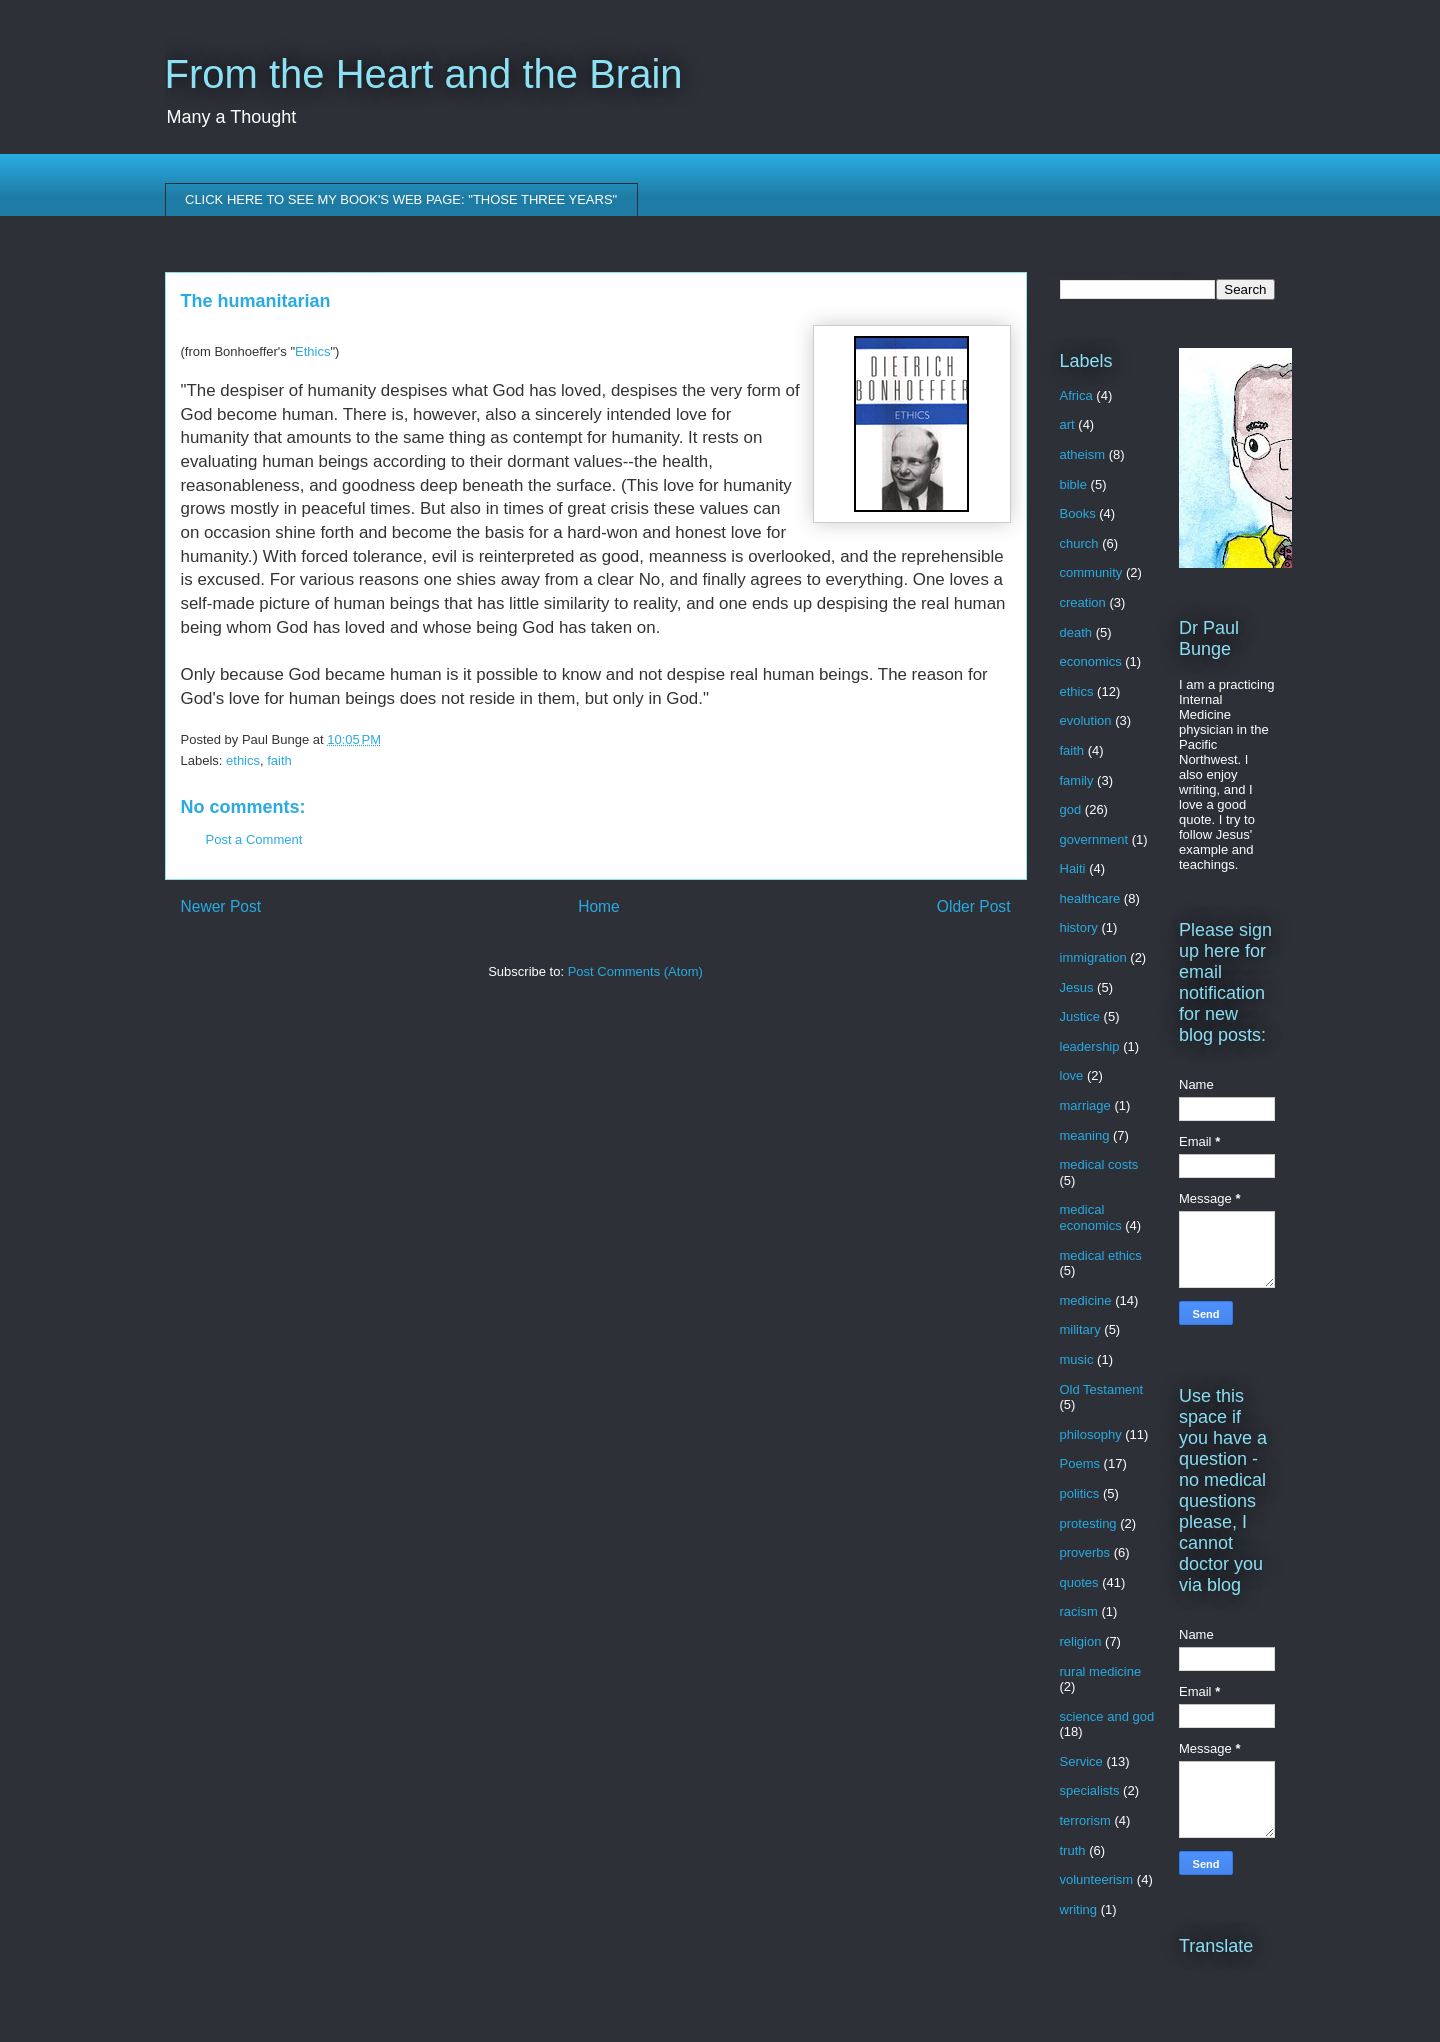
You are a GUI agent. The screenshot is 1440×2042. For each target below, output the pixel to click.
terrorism (1085, 1820)
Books (1078, 513)
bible (1073, 484)
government (1094, 839)
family (1077, 780)
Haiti (1073, 868)
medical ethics (1101, 1255)
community (1091, 572)
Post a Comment (254, 839)
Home (599, 906)
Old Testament (1102, 1389)
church (1079, 543)
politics (1080, 1493)
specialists (1090, 1790)
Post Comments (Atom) (635, 971)
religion (1081, 1641)
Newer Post (221, 906)
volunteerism (1097, 1879)
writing (1079, 1909)
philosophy (1091, 1434)
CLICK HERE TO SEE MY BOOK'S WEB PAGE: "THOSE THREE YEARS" (401, 199)
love (1072, 1075)
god (1071, 809)
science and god (1107, 1716)
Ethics (312, 351)
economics (1091, 661)
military (1080, 1329)
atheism (1083, 454)
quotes (1079, 1582)
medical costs (1099, 1164)
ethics (243, 760)
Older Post (974, 906)
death (1076, 632)
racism (1079, 1611)
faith (279, 760)
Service (1081, 1761)
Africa (1076, 395)
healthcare (1090, 898)
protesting (1088, 1523)
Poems (1080, 1463)
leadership (1090, 1046)
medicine (1086, 1300)
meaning (1085, 1135)
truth (1073, 1850)
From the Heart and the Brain (424, 74)
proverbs (1085, 1552)
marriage (1085, 1105)
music (1077, 1359)
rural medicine (1101, 1671)
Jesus (1077, 987)
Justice (1080, 1016)
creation (1083, 602)
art (1067, 424)
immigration (1093, 957)
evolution (1086, 720)
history (1079, 927)
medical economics (1091, 1217)
